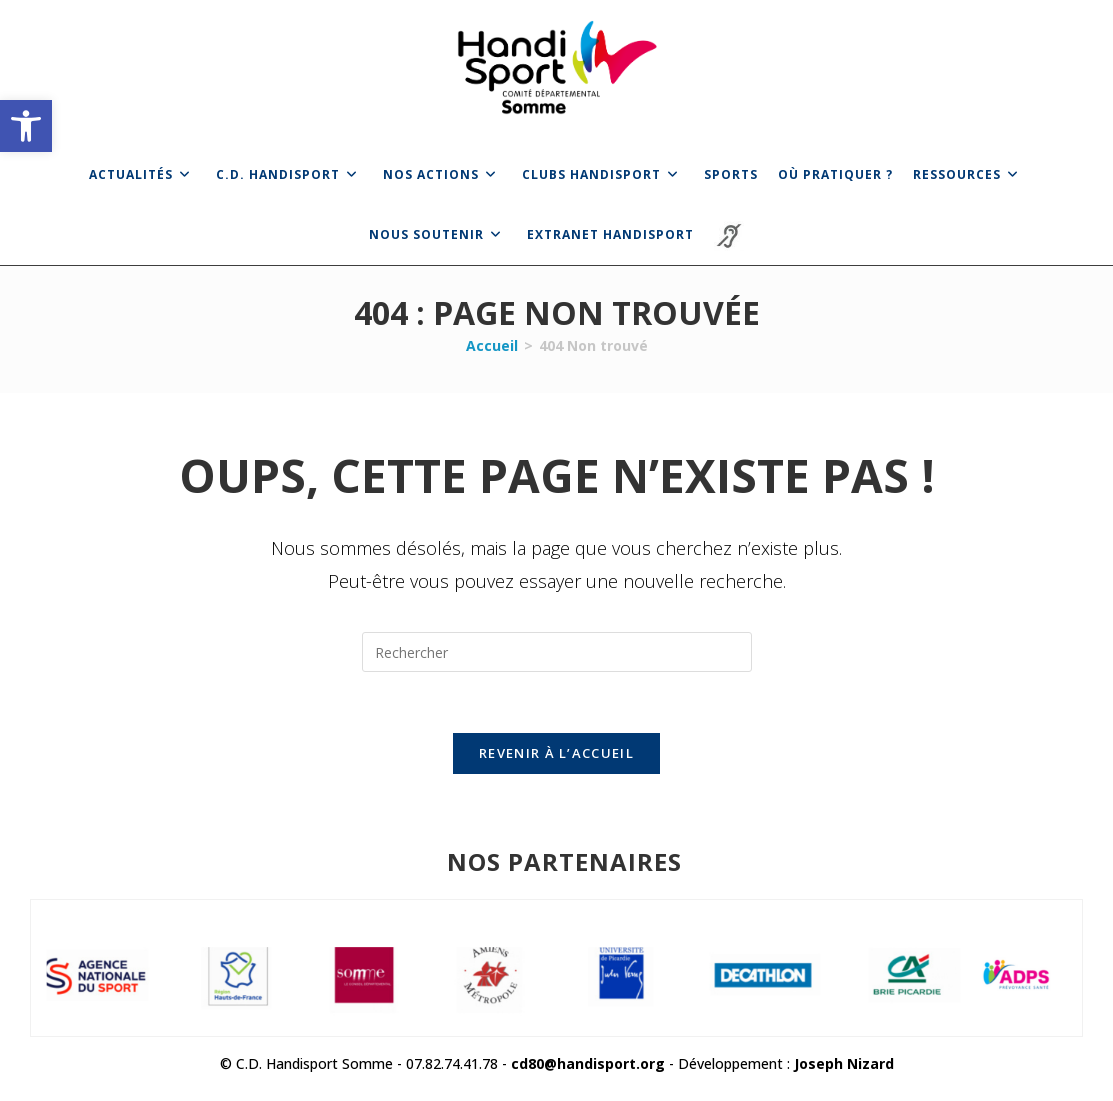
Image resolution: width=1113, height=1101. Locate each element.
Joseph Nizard (844, 1063)
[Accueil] (492, 345)
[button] (26, 126)
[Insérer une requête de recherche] (557, 652)
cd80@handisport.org (588, 1063)
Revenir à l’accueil (556, 753)
